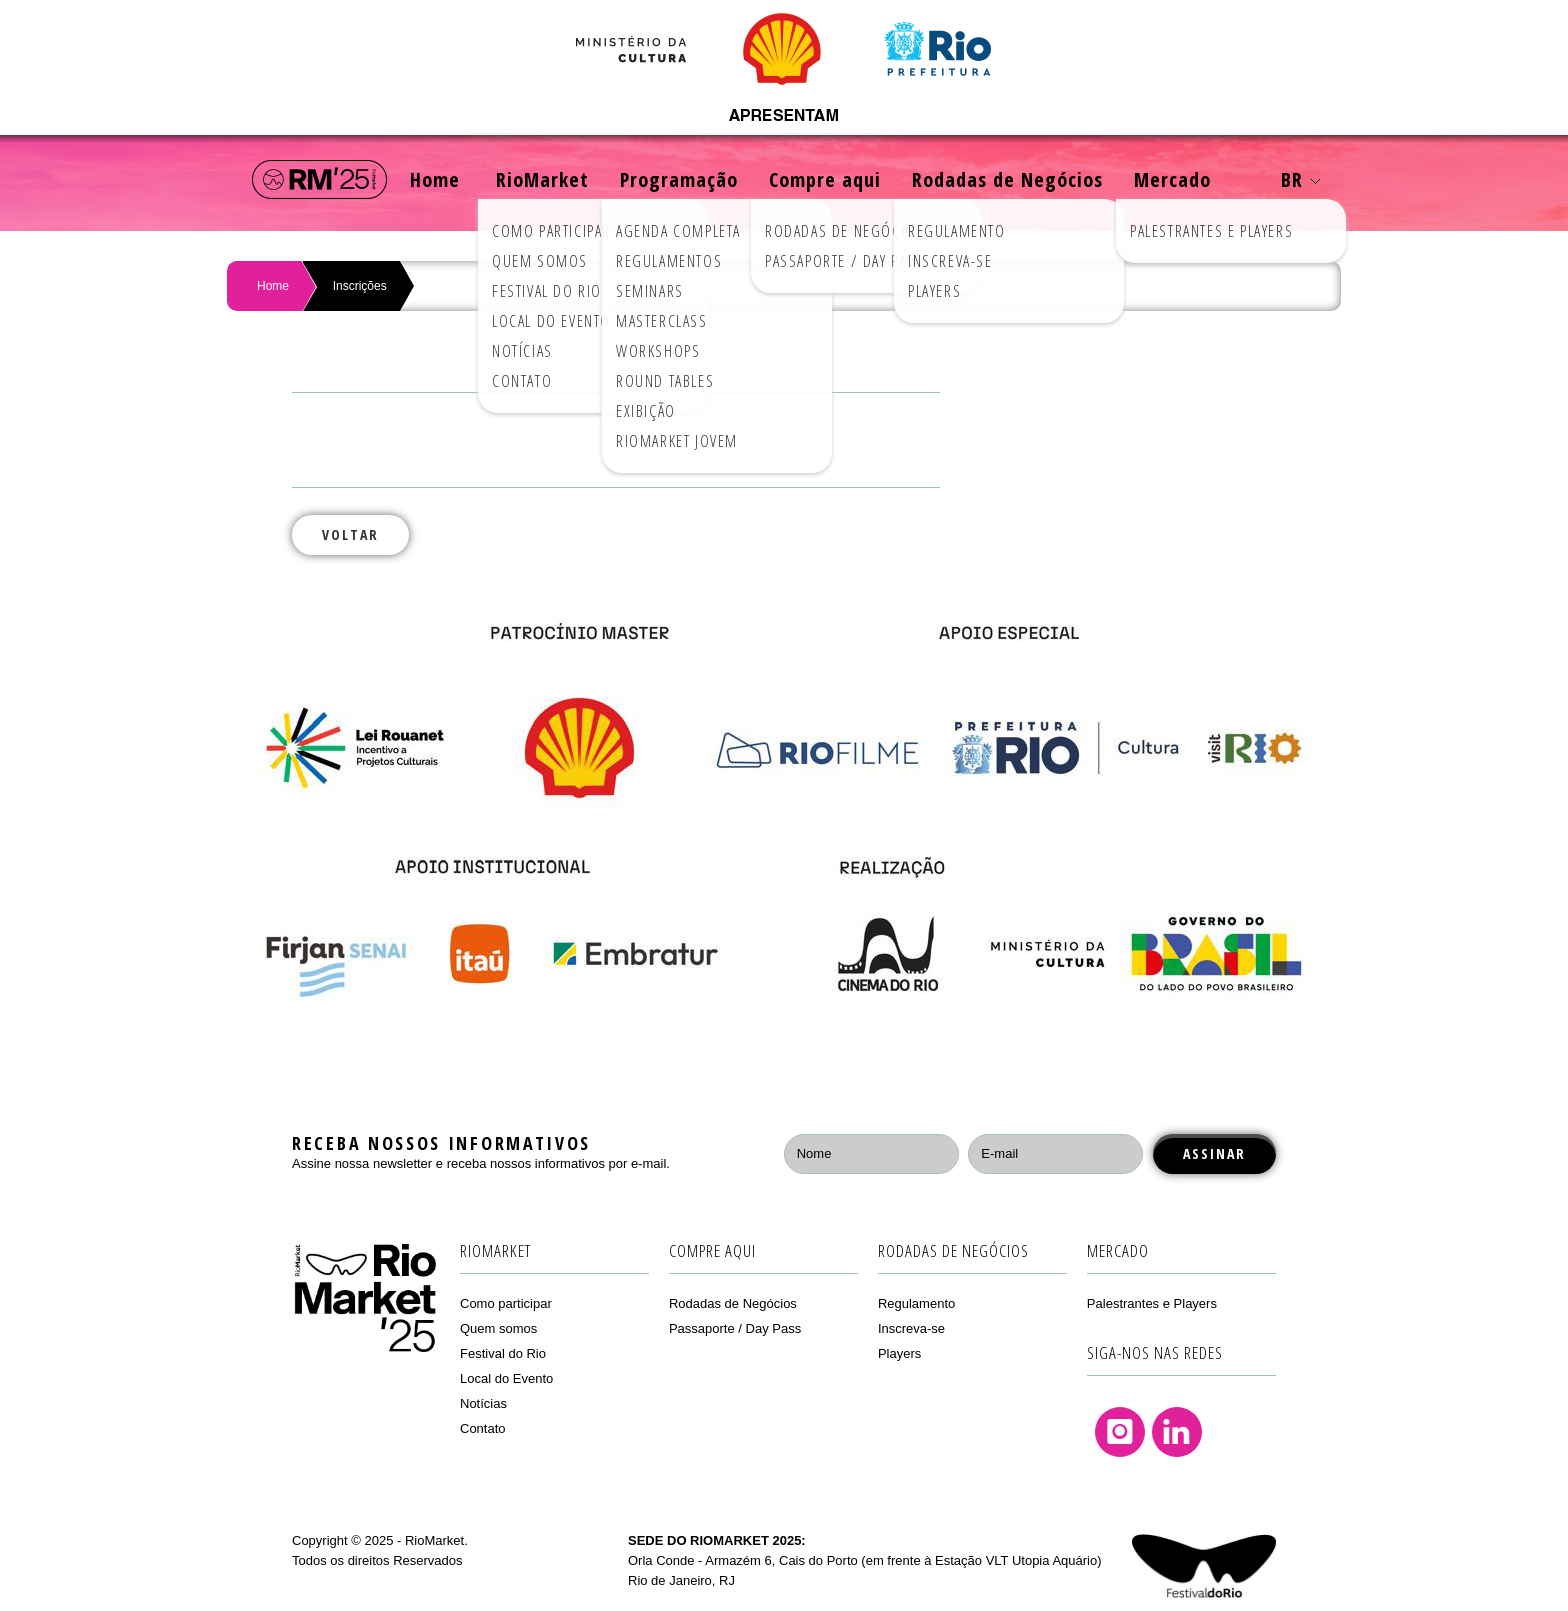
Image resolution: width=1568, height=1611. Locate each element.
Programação (679, 179)
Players (899, 1353)
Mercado (1172, 179)
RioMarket (542, 179)
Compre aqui (825, 179)
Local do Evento (506, 1378)
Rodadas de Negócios (1007, 179)
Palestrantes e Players (1152, 1303)
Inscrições (360, 286)
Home (435, 179)
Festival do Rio (503, 1353)
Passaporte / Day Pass (735, 1328)
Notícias (483, 1403)
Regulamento (916, 1303)
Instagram (1120, 1432)
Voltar (350, 534)
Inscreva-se (911, 1328)
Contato (483, 1428)
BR (1300, 179)
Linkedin (1177, 1432)
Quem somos (498, 1328)
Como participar (506, 1303)
